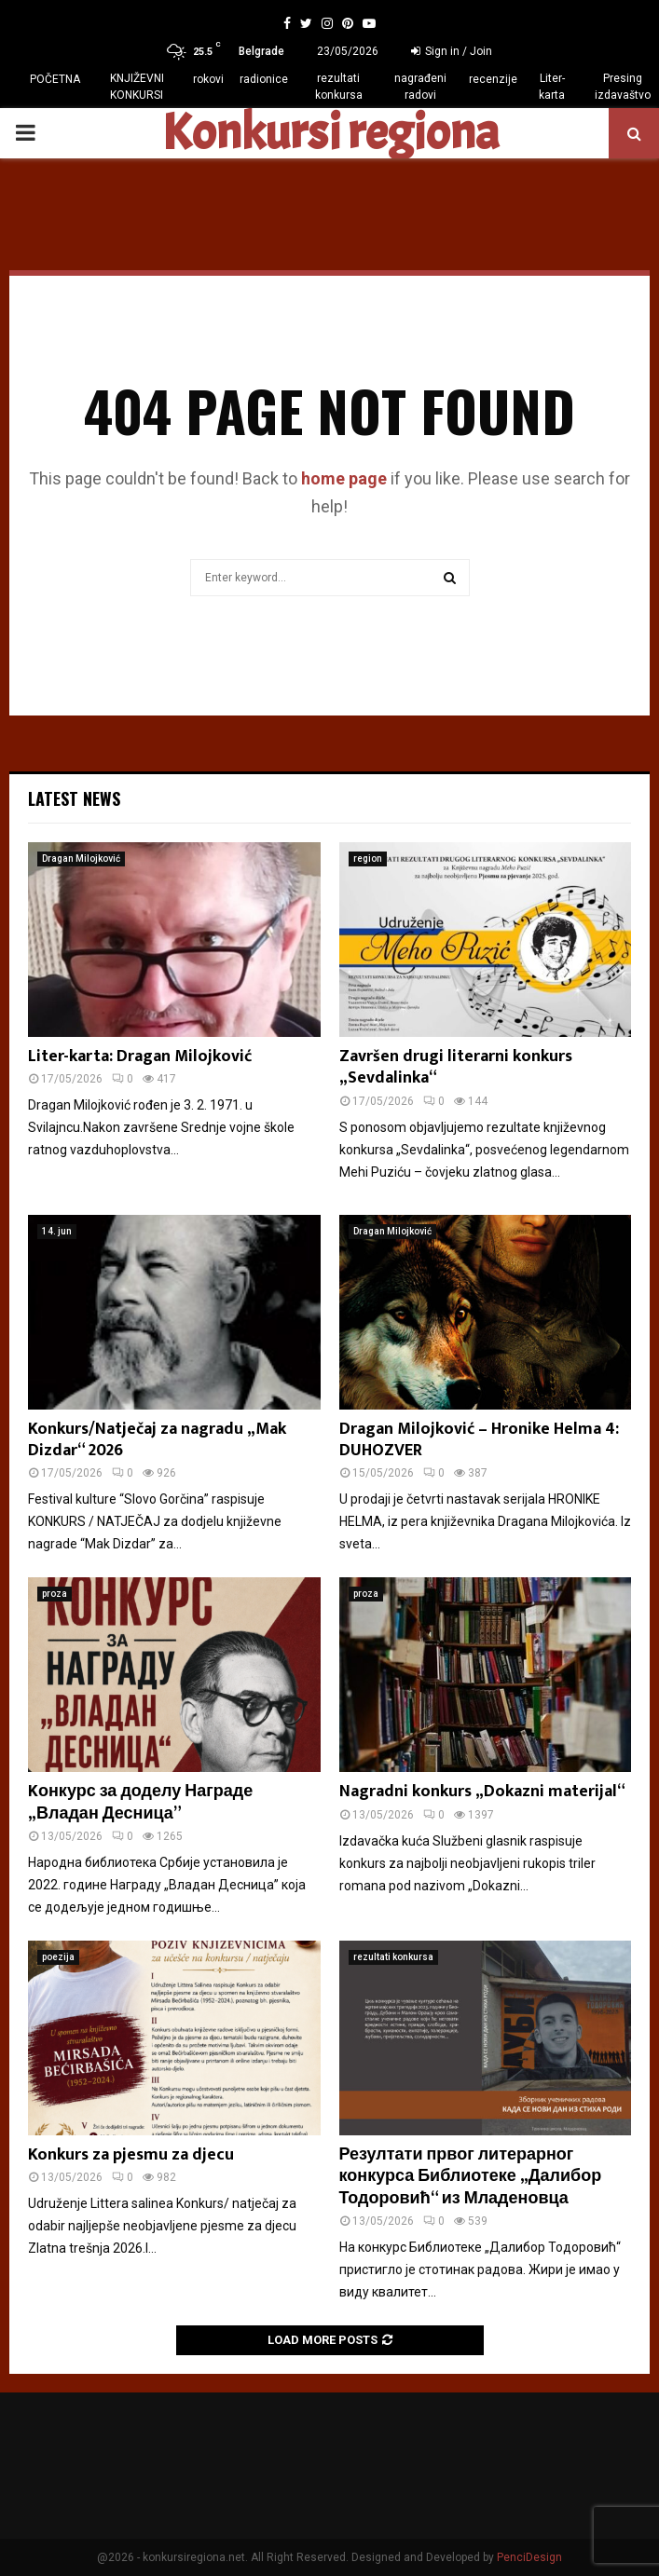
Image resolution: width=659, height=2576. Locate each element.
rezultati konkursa (339, 87)
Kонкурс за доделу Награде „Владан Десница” (140, 1802)
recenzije (493, 79)
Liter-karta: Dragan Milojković (140, 1056)
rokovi (208, 79)
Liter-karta (552, 87)
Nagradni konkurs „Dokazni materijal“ (482, 1792)
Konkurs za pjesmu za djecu (131, 2155)
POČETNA (55, 79)
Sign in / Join (451, 51)
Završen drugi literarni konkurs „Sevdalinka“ (455, 1067)
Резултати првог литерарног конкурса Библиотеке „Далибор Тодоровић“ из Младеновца (470, 2177)
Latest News (74, 798)
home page (344, 478)
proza (54, 1593)
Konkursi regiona (330, 133)
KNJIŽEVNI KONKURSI (137, 87)
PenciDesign (529, 2557)
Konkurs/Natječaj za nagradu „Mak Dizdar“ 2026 (157, 1440)
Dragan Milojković (81, 858)
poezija (58, 1957)
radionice (264, 79)
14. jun (57, 1231)
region (367, 858)
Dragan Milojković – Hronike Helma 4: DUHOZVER (479, 1440)
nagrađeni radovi (420, 87)
